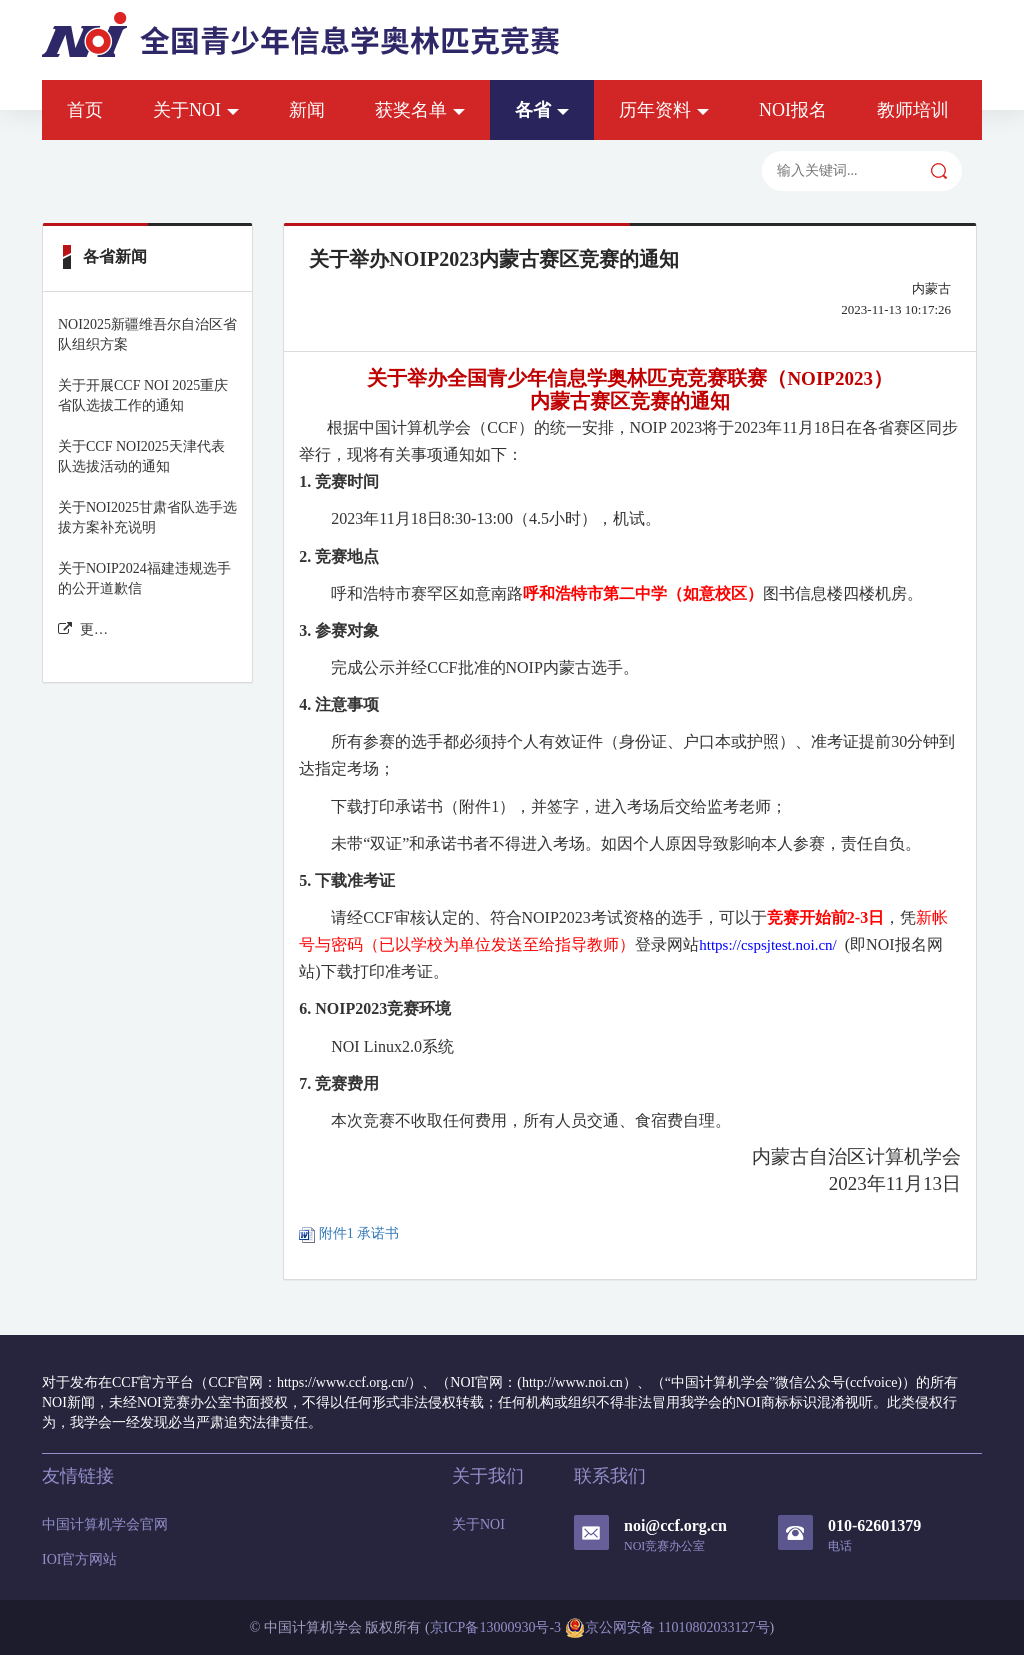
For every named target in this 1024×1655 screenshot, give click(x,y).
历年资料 (664, 110)
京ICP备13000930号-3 (495, 1627)
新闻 (307, 110)
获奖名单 (420, 110)
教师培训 (913, 110)
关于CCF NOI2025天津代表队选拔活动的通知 (141, 456)
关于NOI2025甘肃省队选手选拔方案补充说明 (147, 517)
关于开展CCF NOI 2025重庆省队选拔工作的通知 (143, 395)
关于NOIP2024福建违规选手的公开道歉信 (144, 578)
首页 (85, 110)
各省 (542, 110)
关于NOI (196, 110)
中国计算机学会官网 (105, 1524)
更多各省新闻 (83, 629)
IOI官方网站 (79, 1559)
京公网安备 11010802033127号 (667, 1628)
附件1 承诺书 (349, 1233)
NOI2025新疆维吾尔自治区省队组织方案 (147, 334)
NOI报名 (793, 110)
